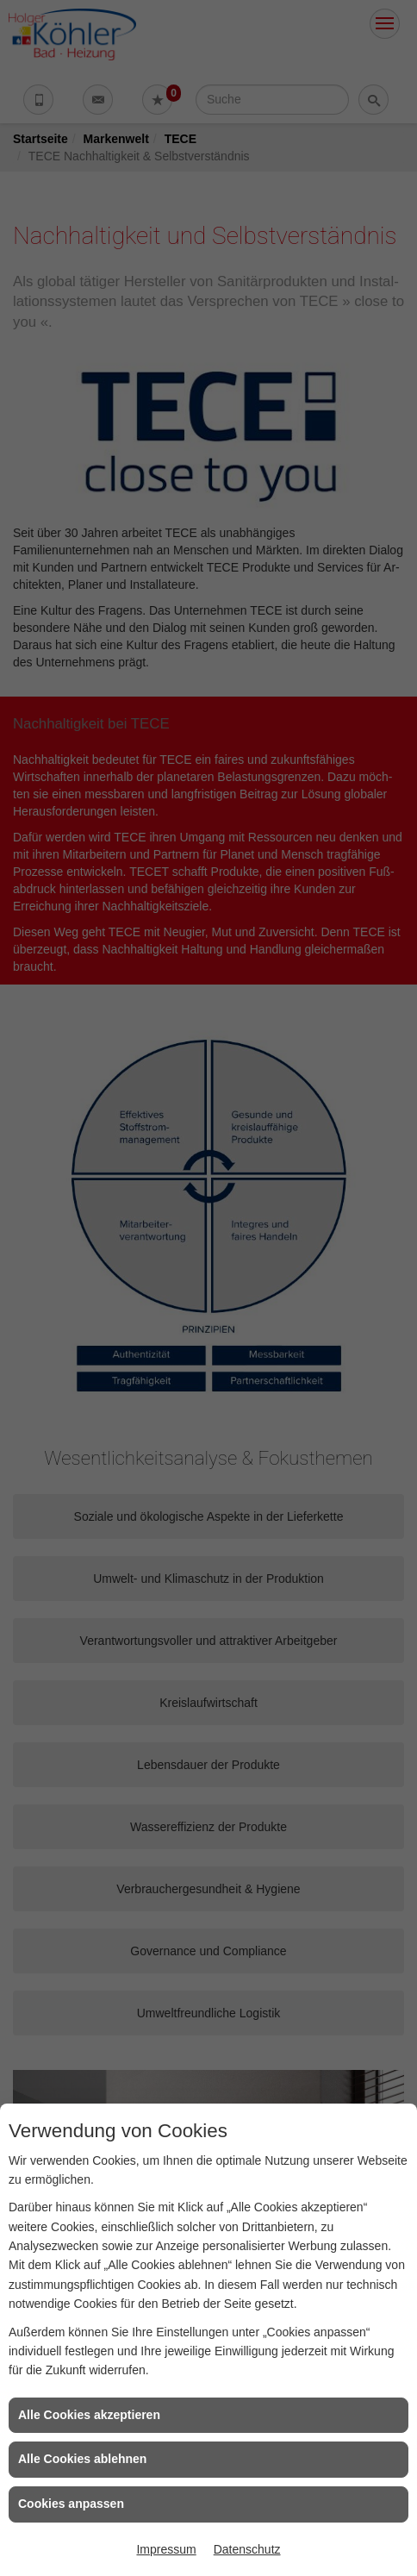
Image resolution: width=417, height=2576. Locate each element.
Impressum (166, 2549)
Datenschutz (247, 2549)
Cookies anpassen (71, 2503)
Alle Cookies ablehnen (82, 2459)
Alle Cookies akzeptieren (89, 2415)
